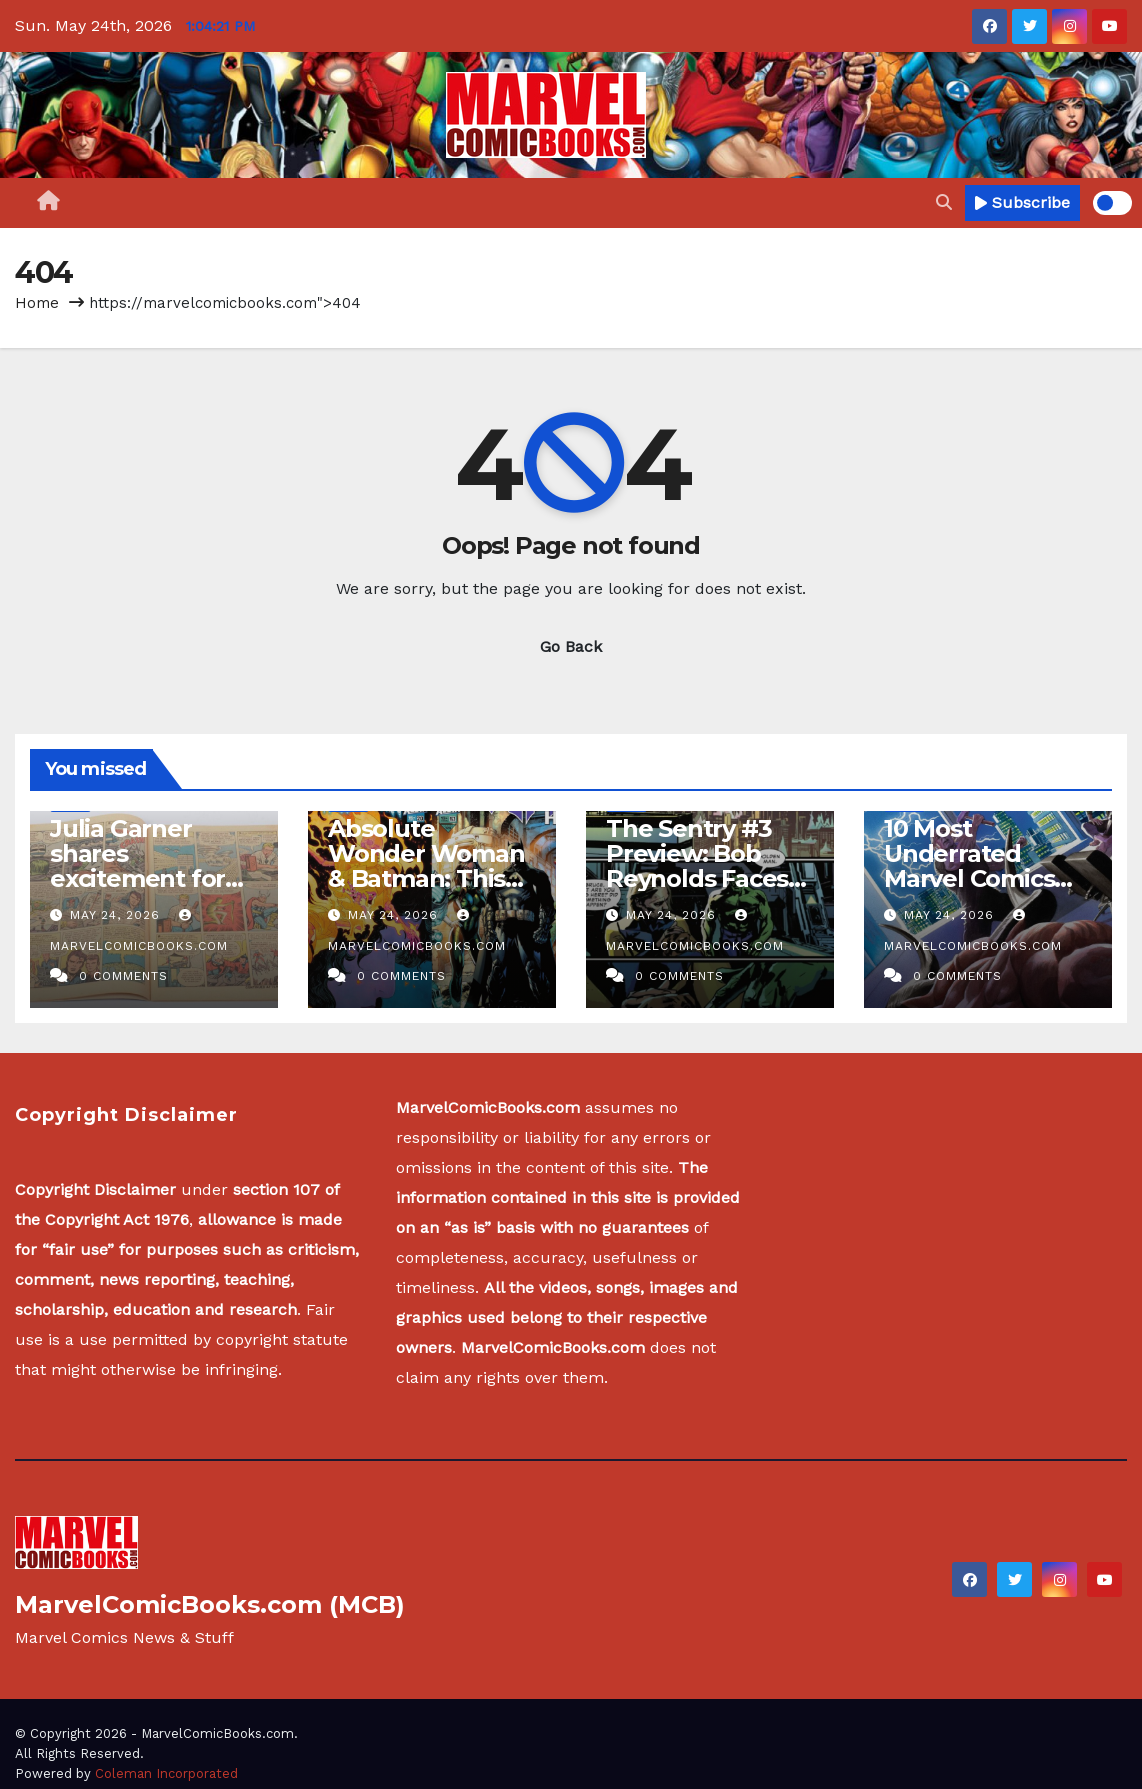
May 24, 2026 (117, 915)
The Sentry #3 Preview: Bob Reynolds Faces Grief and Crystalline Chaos (707, 878)
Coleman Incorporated (166, 1773)
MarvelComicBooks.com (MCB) (210, 1604)
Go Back (571, 646)
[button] (944, 202)
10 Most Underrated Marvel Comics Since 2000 (969, 866)
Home (37, 303)
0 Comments (123, 976)
